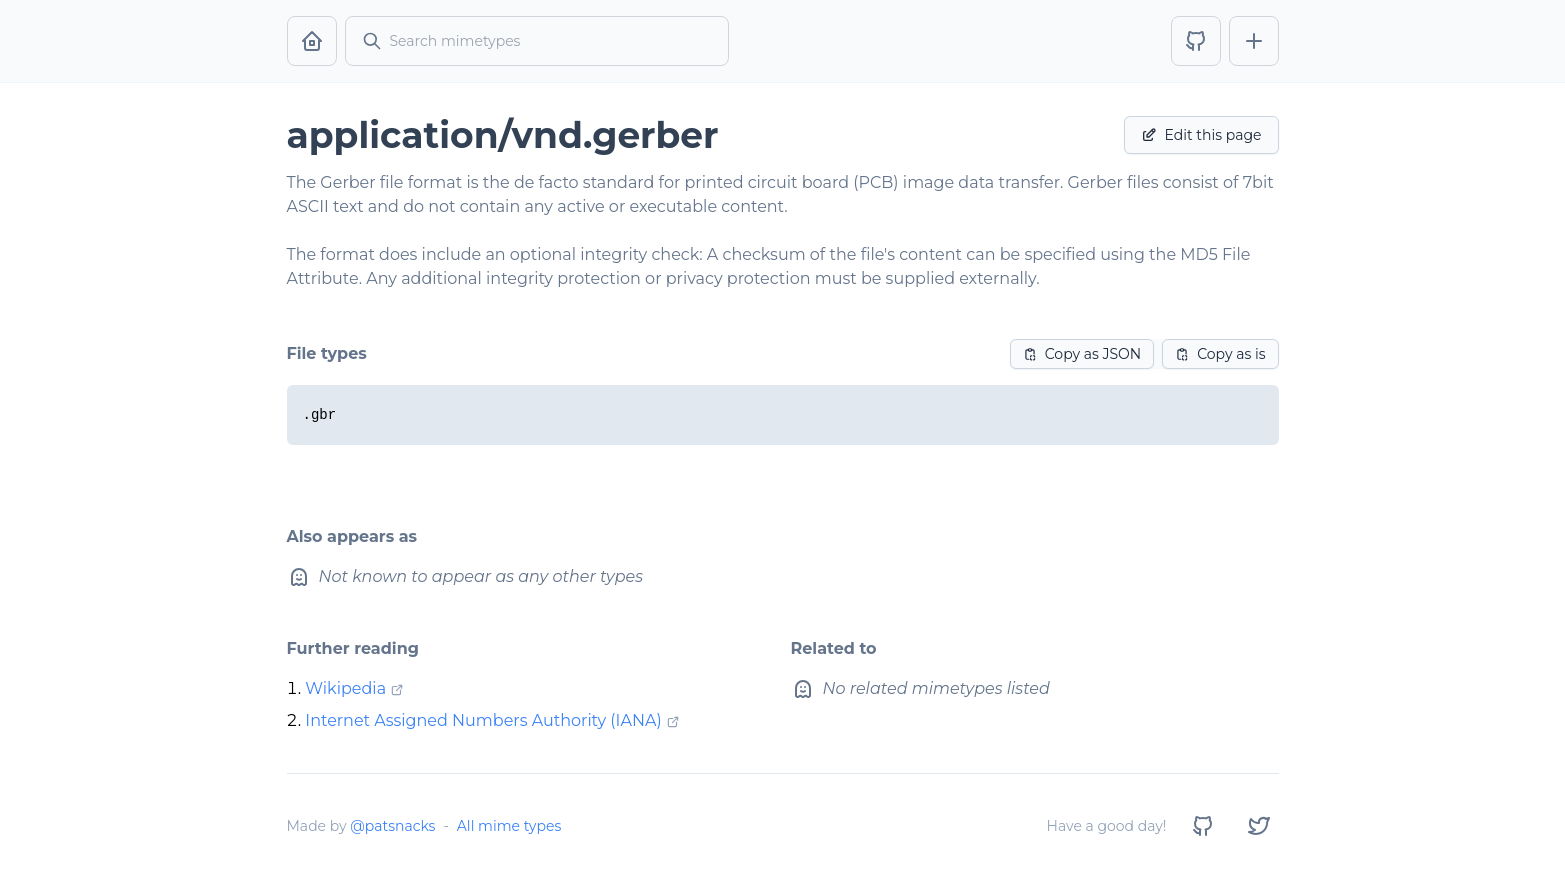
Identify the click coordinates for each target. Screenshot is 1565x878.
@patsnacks (392, 826)
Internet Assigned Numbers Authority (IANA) (483, 720)
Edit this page (1201, 135)
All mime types (509, 826)
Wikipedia (345, 688)
